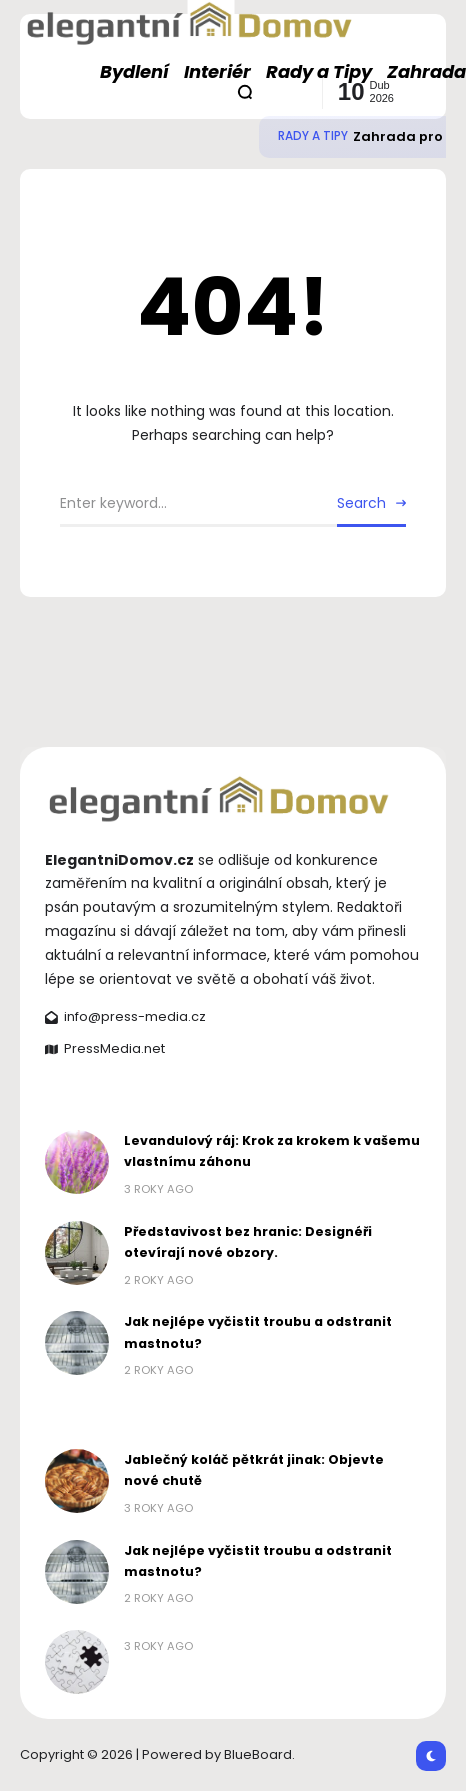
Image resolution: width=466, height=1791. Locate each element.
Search (361, 503)
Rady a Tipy (313, 136)
